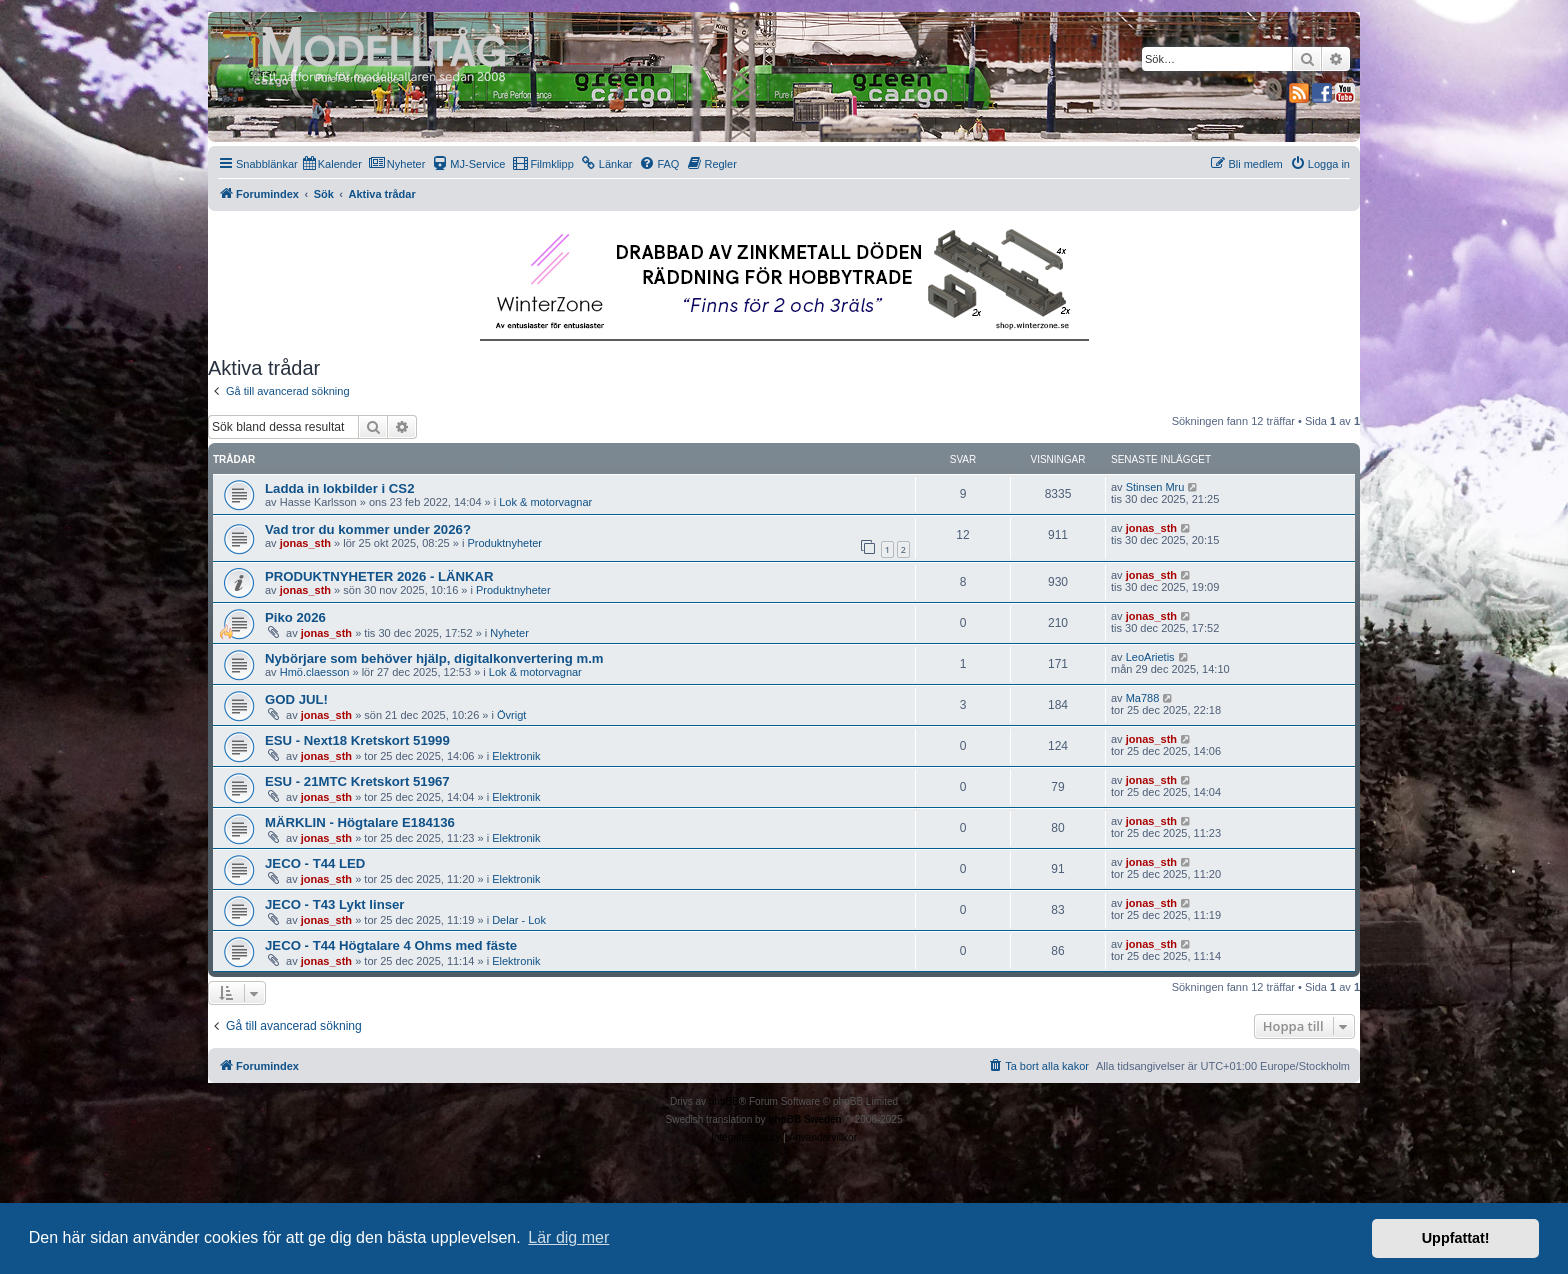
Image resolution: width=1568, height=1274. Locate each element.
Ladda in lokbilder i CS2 (340, 488)
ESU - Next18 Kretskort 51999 (357, 740)
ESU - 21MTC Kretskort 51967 (357, 781)
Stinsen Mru (1155, 487)
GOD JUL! (296, 699)
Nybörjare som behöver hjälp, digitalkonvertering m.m (434, 658)
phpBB (724, 1101)
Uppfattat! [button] (1456, 1238)
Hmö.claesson (315, 672)
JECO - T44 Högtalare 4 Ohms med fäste (391, 945)
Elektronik (516, 756)
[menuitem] (332, 164)
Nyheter (509, 633)
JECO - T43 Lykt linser (335, 904)
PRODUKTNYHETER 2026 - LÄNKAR (379, 576)
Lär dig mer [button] (568, 1237)
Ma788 (1143, 698)
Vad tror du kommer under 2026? (368, 529)
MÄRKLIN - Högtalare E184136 (360, 822)
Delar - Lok (519, 920)
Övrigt (511, 715)
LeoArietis (1150, 657)
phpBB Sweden (804, 1119)
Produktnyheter (504, 543)
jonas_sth (305, 543)
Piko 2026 (295, 617)
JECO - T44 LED (315, 863)
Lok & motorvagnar (545, 502)
